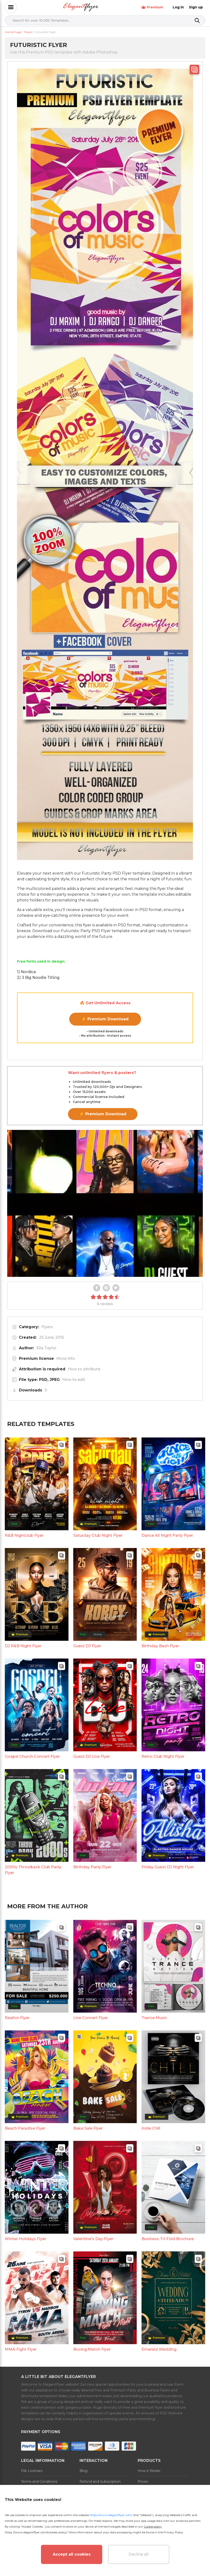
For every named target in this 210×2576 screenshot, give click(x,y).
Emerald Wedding (159, 2349)
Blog (83, 2471)
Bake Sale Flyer (88, 2128)
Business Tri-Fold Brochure (168, 2239)
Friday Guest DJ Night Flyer (168, 1867)
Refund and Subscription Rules (100, 2484)
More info (65, 1358)
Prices (143, 2481)
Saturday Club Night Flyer (98, 1535)
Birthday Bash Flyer (160, 1646)
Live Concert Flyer (90, 2017)
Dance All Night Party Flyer (167, 1535)
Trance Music (154, 2017)
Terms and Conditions (39, 2481)
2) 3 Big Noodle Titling (38, 977)
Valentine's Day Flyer (93, 2239)
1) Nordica (26, 972)
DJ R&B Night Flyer (23, 1646)
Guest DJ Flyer (87, 1646)
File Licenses (31, 2471)
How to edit (73, 1379)
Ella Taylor (46, 1348)
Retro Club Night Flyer (163, 1756)
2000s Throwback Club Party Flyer (33, 1870)
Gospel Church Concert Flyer (32, 1756)
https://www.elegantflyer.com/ (111, 2515)
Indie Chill (151, 2128)
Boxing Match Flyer (92, 2349)
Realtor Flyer (17, 2017)
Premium (152, 7)
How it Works (149, 2471)
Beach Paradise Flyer (25, 2128)
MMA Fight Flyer (21, 2349)
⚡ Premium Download (105, 1019)
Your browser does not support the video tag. (105, 1203)
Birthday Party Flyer (92, 1867)
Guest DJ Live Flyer (91, 1756)
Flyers (47, 1327)
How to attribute (84, 1369)
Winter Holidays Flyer (25, 2239)
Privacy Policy (173, 2532)
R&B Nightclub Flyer (24, 1535)
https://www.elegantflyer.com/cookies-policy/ (36, 2532)
